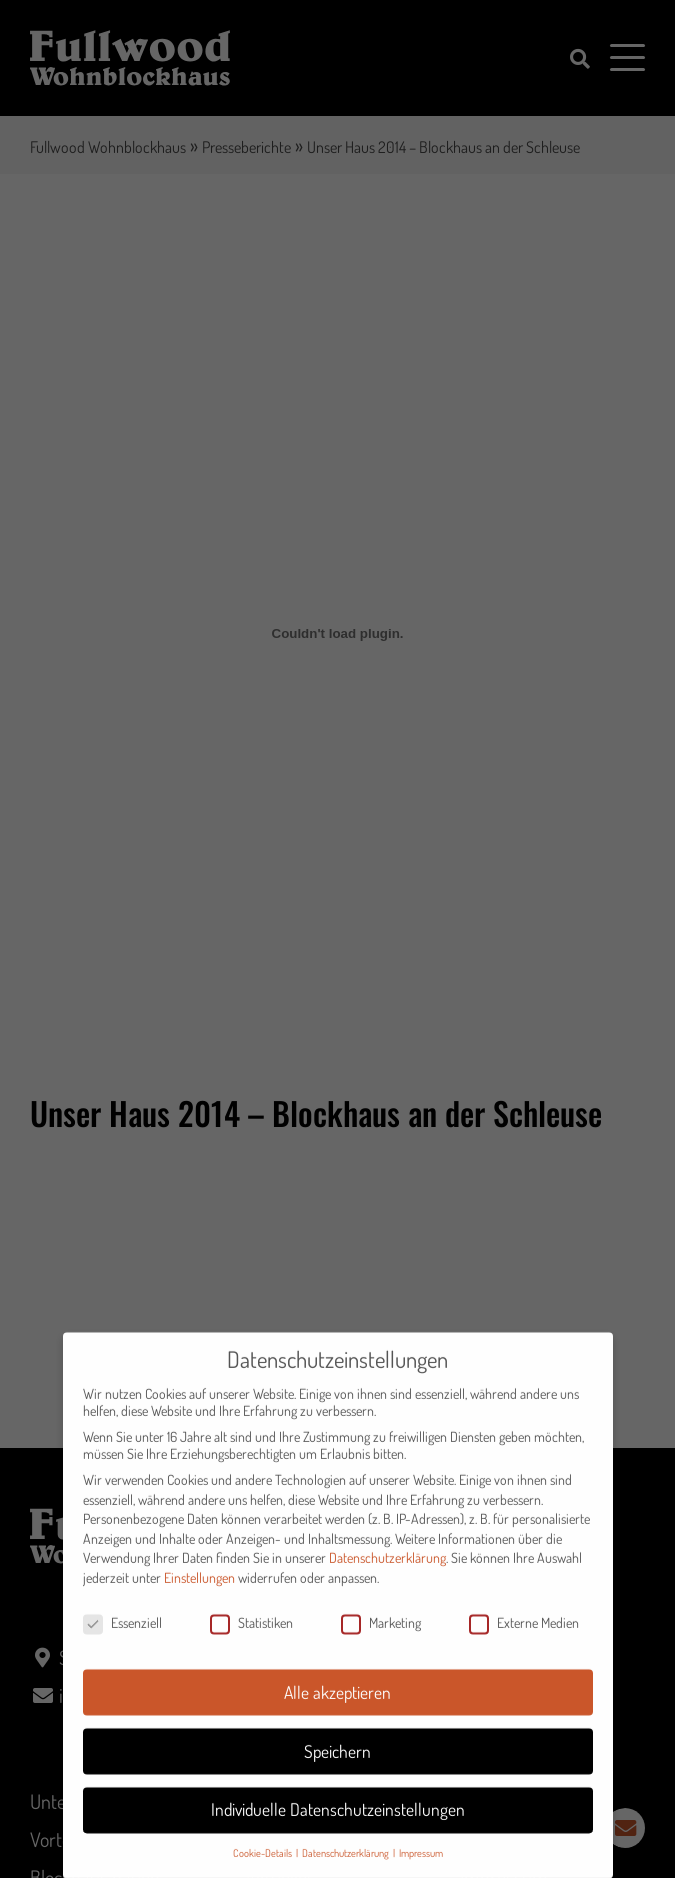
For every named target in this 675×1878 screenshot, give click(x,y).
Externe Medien (524, 1635)
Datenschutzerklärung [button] (346, 1866)
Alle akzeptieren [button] (337, 1705)
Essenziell (122, 1635)
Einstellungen (199, 1590)
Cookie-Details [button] (263, 1866)
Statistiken (251, 1635)
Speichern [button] (337, 1764)
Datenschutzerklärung (387, 1571)
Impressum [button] (421, 1866)
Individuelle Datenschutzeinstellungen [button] (338, 1823)
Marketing (381, 1635)
